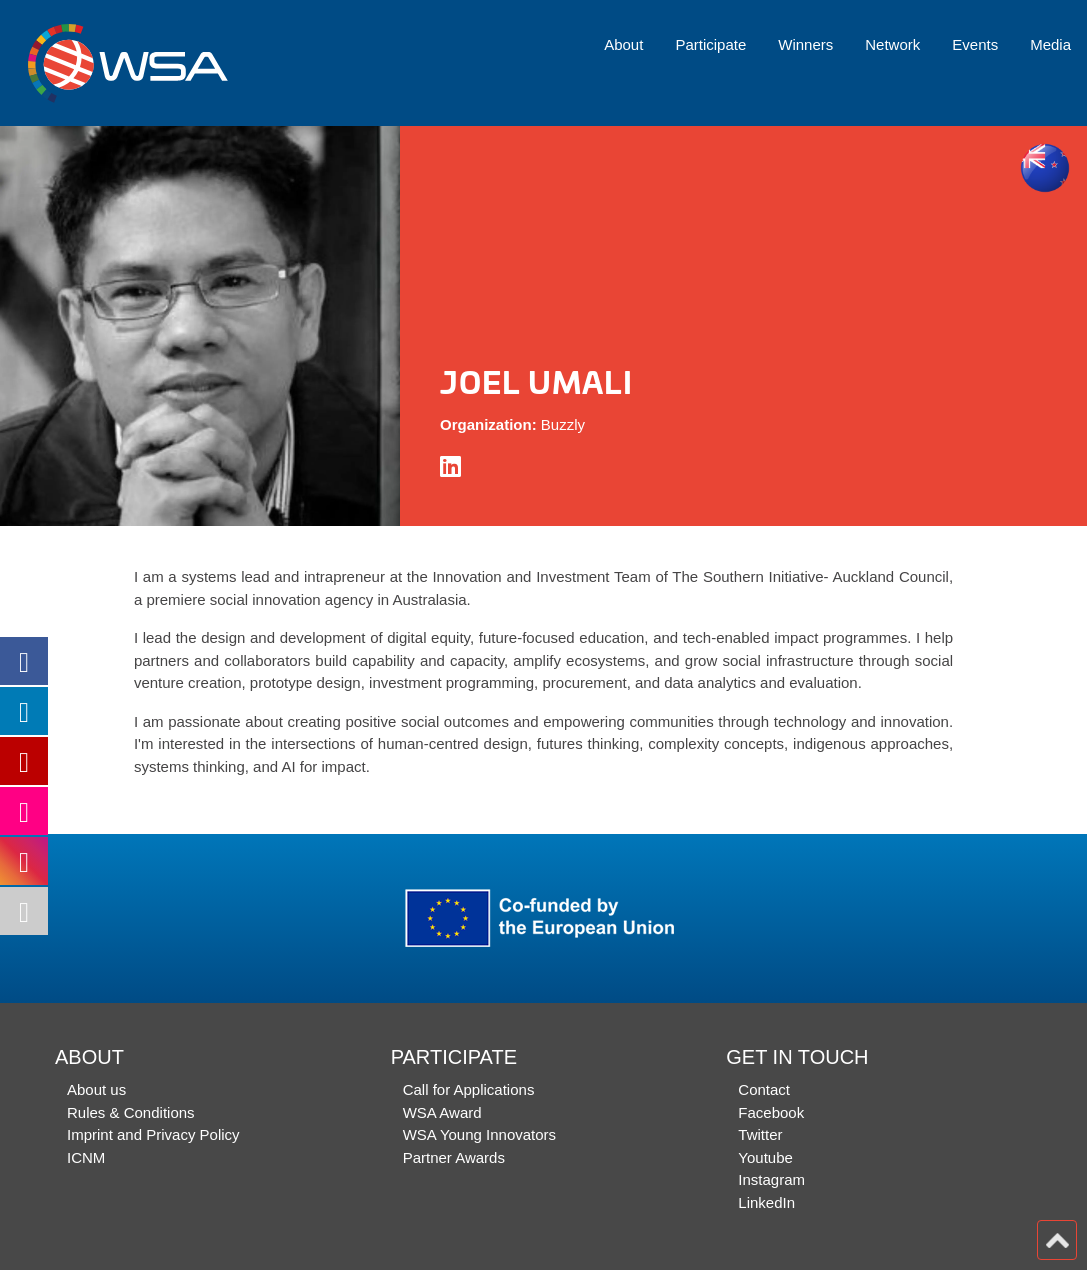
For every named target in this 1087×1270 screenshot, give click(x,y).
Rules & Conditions (131, 1112)
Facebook (771, 1112)
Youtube (765, 1157)
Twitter (760, 1134)
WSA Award (442, 1112)
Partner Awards (454, 1157)
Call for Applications (469, 1089)
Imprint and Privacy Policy (153, 1134)
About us (96, 1089)
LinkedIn (766, 1202)
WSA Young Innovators (479, 1134)
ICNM (86, 1157)
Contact (764, 1089)
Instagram (771, 1179)
